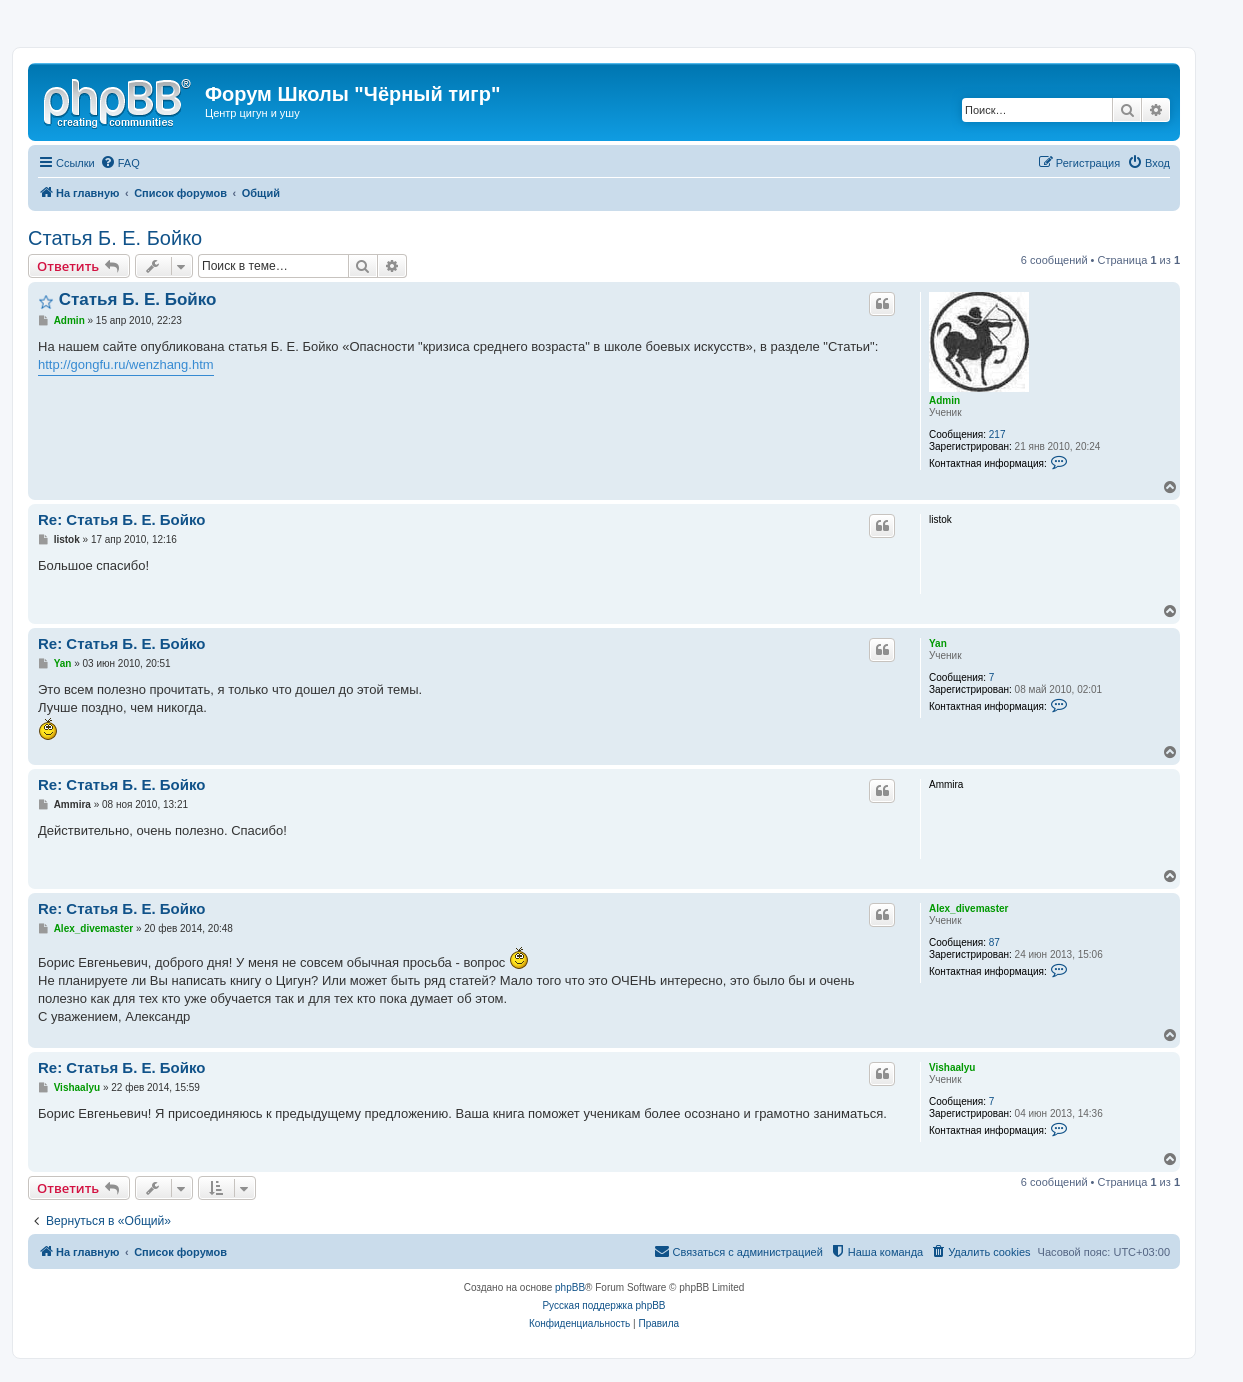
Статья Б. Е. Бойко (115, 238)
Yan (938, 643)
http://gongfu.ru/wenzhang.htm (126, 364)
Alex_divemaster (969, 908)
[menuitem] (120, 163)
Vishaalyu (952, 1067)
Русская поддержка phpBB (603, 1305)
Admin (944, 400)
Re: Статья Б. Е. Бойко (121, 519)
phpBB (570, 1287)
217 (997, 434)
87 (994, 942)
